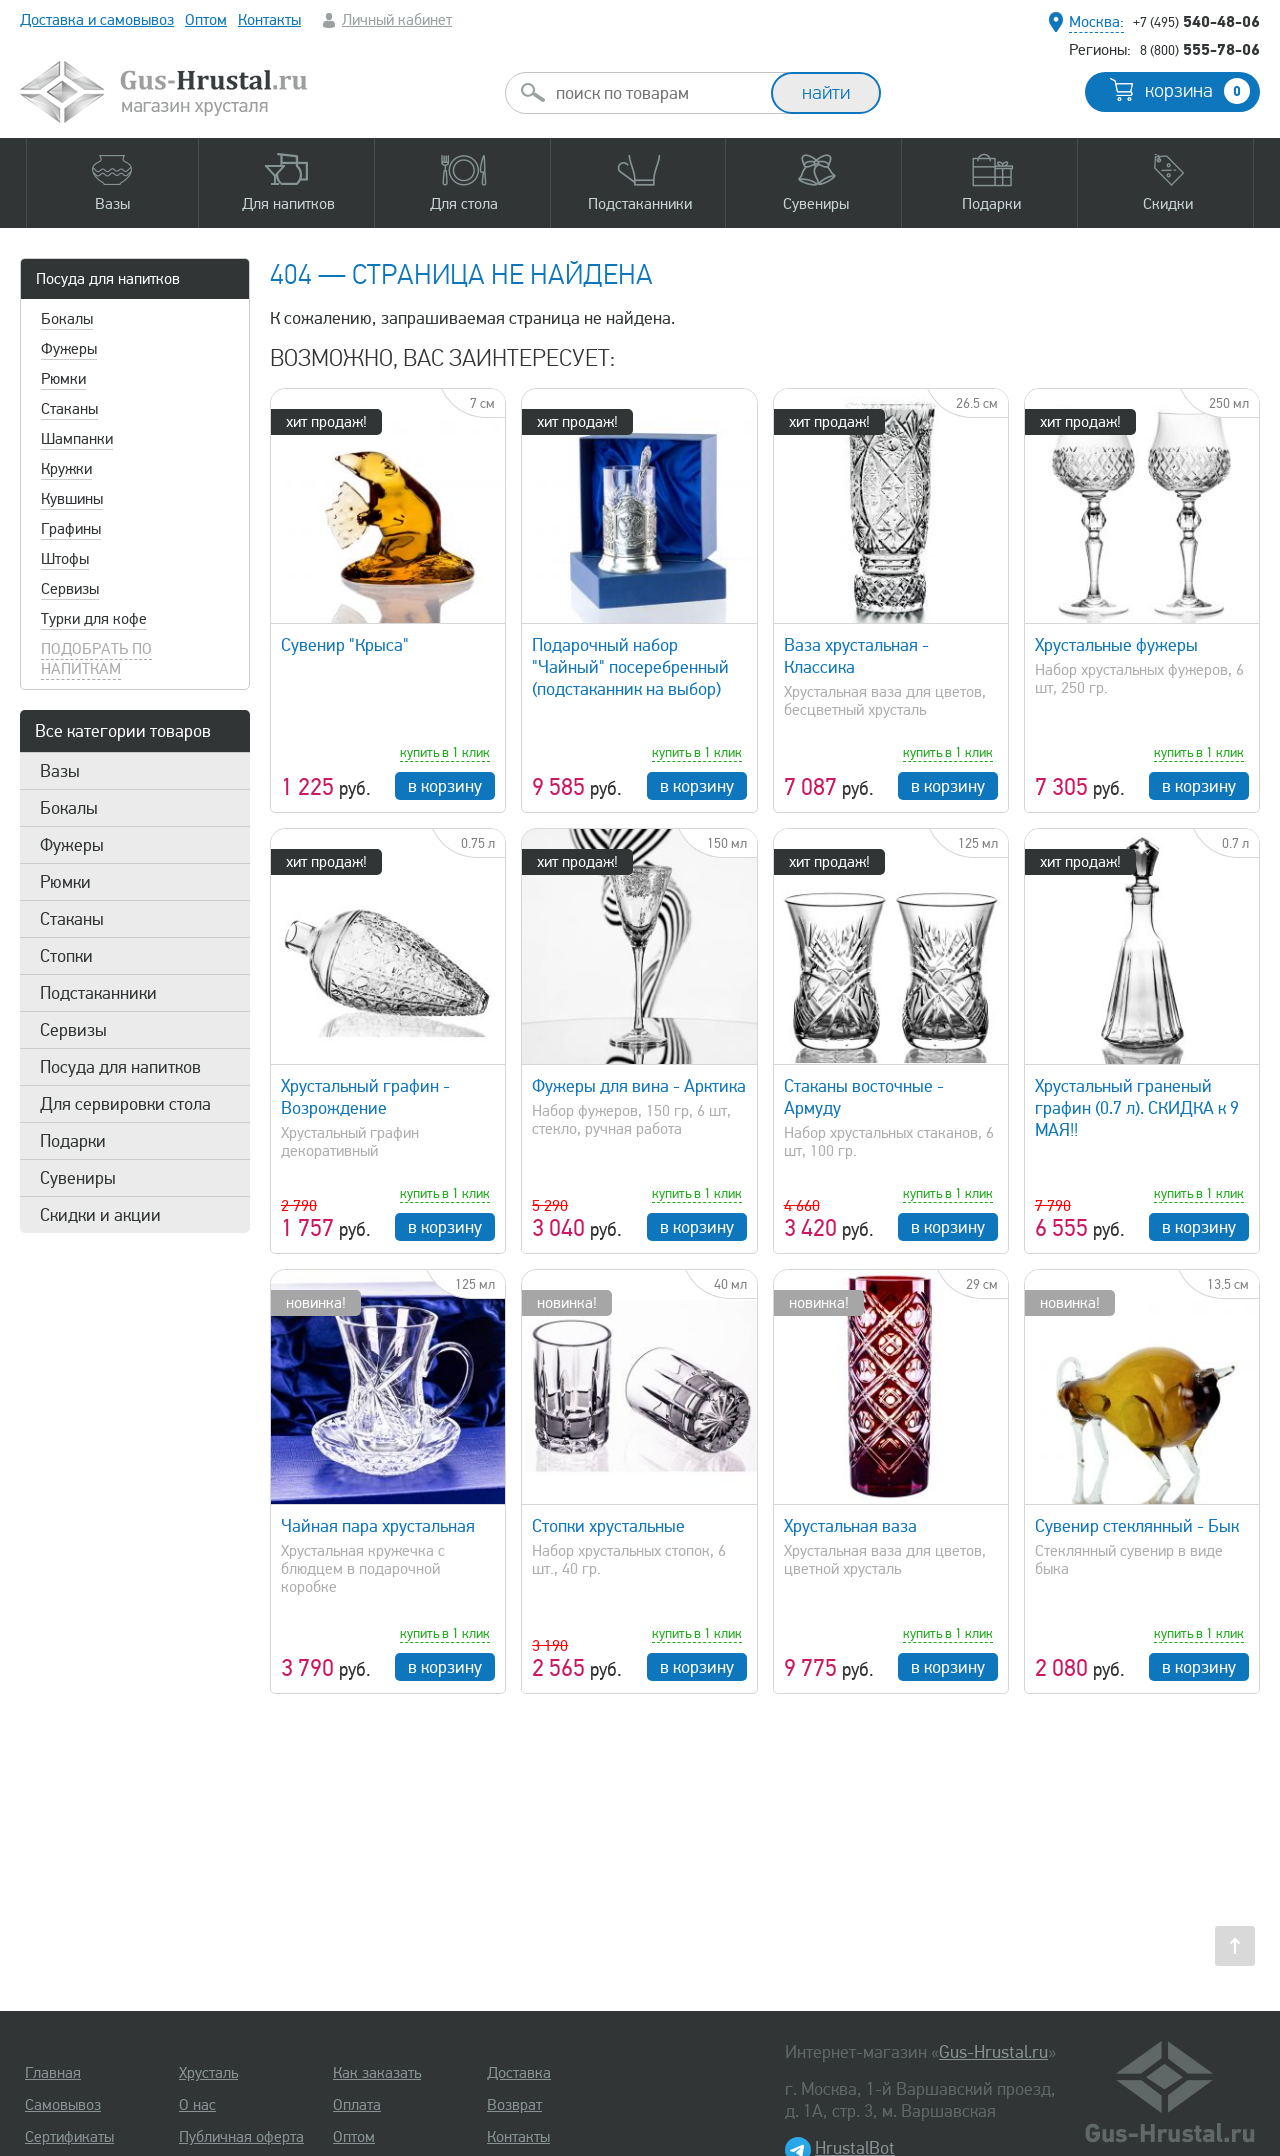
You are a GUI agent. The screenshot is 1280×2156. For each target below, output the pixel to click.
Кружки (66, 469)
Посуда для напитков (108, 279)
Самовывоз (63, 2105)
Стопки (66, 956)
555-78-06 (1200, 49)
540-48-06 (1196, 21)
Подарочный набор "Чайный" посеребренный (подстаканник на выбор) (630, 667)
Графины (71, 529)
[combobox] (656, 93)
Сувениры (78, 1178)
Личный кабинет (397, 20)
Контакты (269, 20)
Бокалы (67, 319)
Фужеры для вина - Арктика (639, 1086)
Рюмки (63, 379)
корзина (1197, 91)
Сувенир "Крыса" (345, 645)
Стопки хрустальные (608, 1526)
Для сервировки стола (125, 1104)
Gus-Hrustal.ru (993, 2052)
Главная (53, 2073)
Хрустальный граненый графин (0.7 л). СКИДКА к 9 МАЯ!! (1137, 1108)
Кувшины (72, 499)
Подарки (73, 1141)
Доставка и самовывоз (97, 20)
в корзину (445, 786)
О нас (197, 2105)
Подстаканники (98, 993)
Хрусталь (208, 2073)
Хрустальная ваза (850, 1526)
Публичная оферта (241, 2137)
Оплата (357, 2105)
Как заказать (377, 2073)
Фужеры (69, 349)
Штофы (65, 559)
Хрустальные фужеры (1116, 645)
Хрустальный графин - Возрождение (365, 1097)
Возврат (514, 2105)
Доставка (519, 2073)
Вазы (60, 771)
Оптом (206, 20)
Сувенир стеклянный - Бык (1137, 1526)
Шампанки (77, 439)
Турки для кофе (94, 619)
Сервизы (70, 589)
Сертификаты (69, 2137)
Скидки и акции (100, 1215)
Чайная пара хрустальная (378, 1526)
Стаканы (69, 409)
